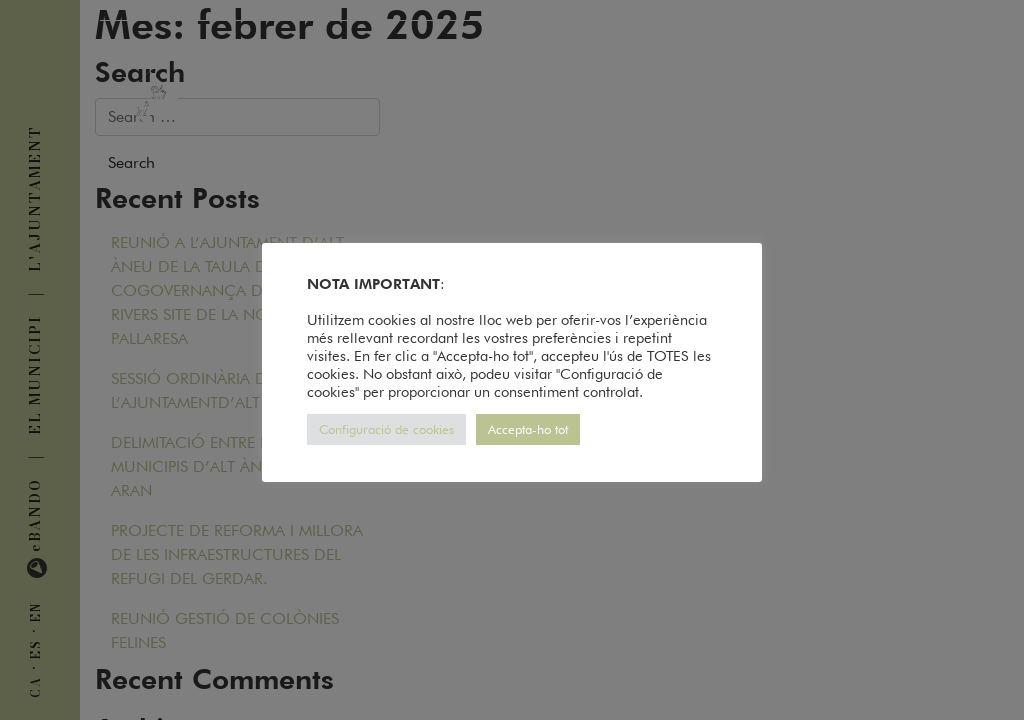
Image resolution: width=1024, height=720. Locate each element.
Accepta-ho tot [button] (528, 429)
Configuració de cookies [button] (386, 429)
